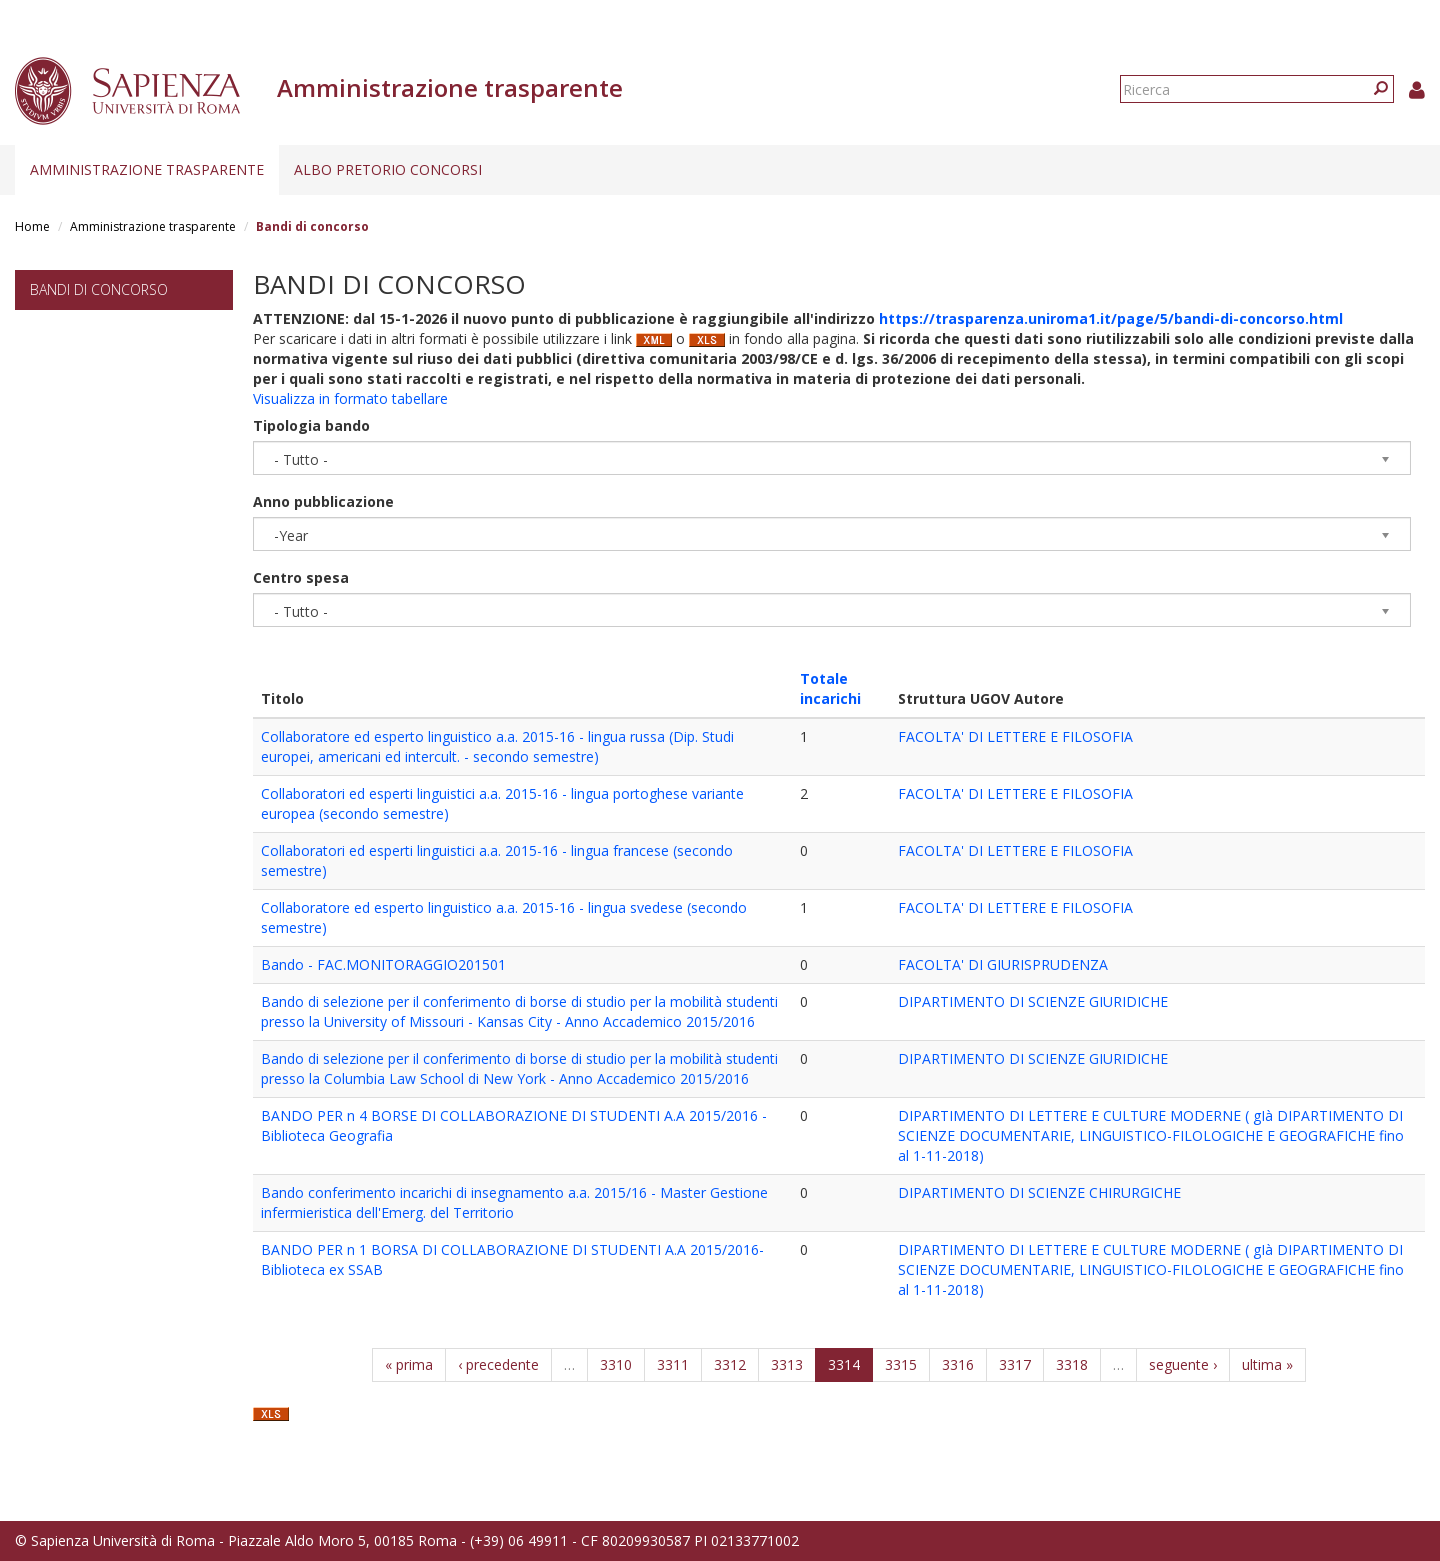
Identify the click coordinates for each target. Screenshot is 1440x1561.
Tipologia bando (311, 425)
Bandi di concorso (99, 289)
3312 (730, 1364)
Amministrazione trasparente (147, 169)
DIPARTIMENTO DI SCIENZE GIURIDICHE (1033, 1001)
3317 (1015, 1364)
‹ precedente (498, 1364)
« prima (409, 1364)
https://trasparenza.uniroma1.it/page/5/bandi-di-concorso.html (1111, 318)
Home (32, 226)
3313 (787, 1364)
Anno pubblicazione (323, 501)
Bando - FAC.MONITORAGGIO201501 (383, 964)
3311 (673, 1364)
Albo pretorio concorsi (388, 169)
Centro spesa (301, 577)
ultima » (1267, 1364)
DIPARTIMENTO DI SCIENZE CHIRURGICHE (1039, 1192)
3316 (958, 1364)
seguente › (1183, 1364)
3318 (1072, 1364)
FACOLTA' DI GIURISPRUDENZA (1003, 964)
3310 (616, 1364)
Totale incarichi (830, 688)
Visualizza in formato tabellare (350, 398)
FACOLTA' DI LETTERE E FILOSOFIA (1015, 736)
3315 (901, 1364)
